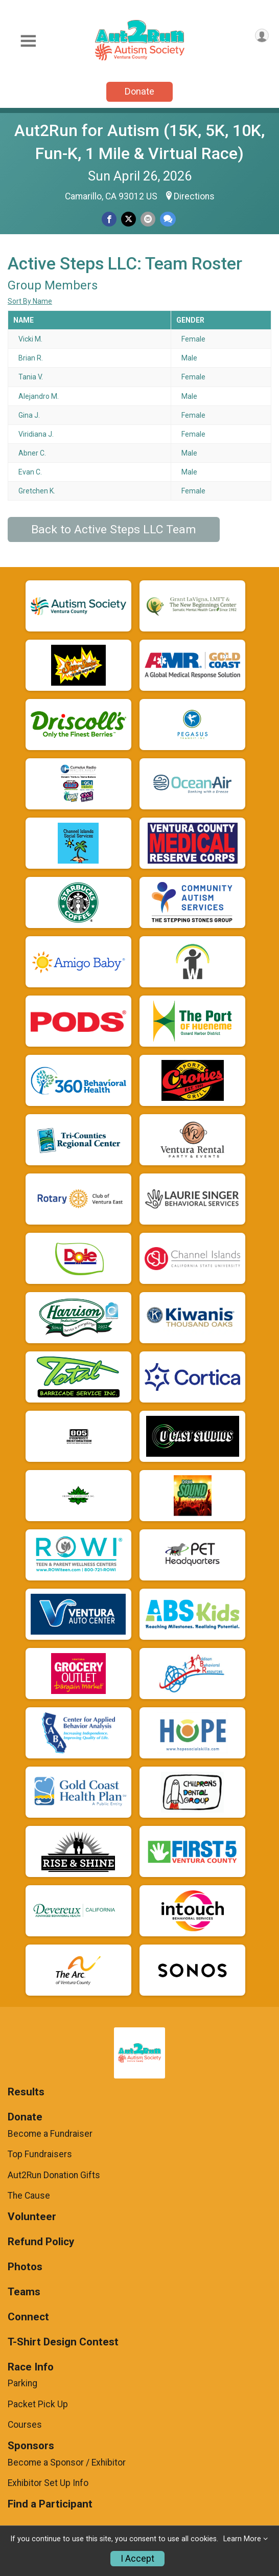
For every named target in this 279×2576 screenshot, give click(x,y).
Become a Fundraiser (50, 2134)
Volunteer (32, 2217)
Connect (28, 2317)
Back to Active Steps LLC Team (113, 529)
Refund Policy (41, 2242)
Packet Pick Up (38, 2404)
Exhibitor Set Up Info (48, 2483)
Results (26, 2092)
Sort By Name (30, 301)
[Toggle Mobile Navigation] (28, 41)
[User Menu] (262, 35)
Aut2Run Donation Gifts (54, 2175)
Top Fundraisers (40, 2154)
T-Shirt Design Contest (63, 2342)
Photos (25, 2267)
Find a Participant (50, 2504)
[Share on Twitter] (128, 219)
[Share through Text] (168, 219)
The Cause (29, 2195)
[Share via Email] (148, 219)
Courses (25, 2425)
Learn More (242, 2539)
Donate (139, 91)
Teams (24, 2292)
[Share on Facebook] (109, 219)
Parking (22, 2383)
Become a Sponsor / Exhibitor (67, 2462)
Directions (194, 196)
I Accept (137, 2559)
